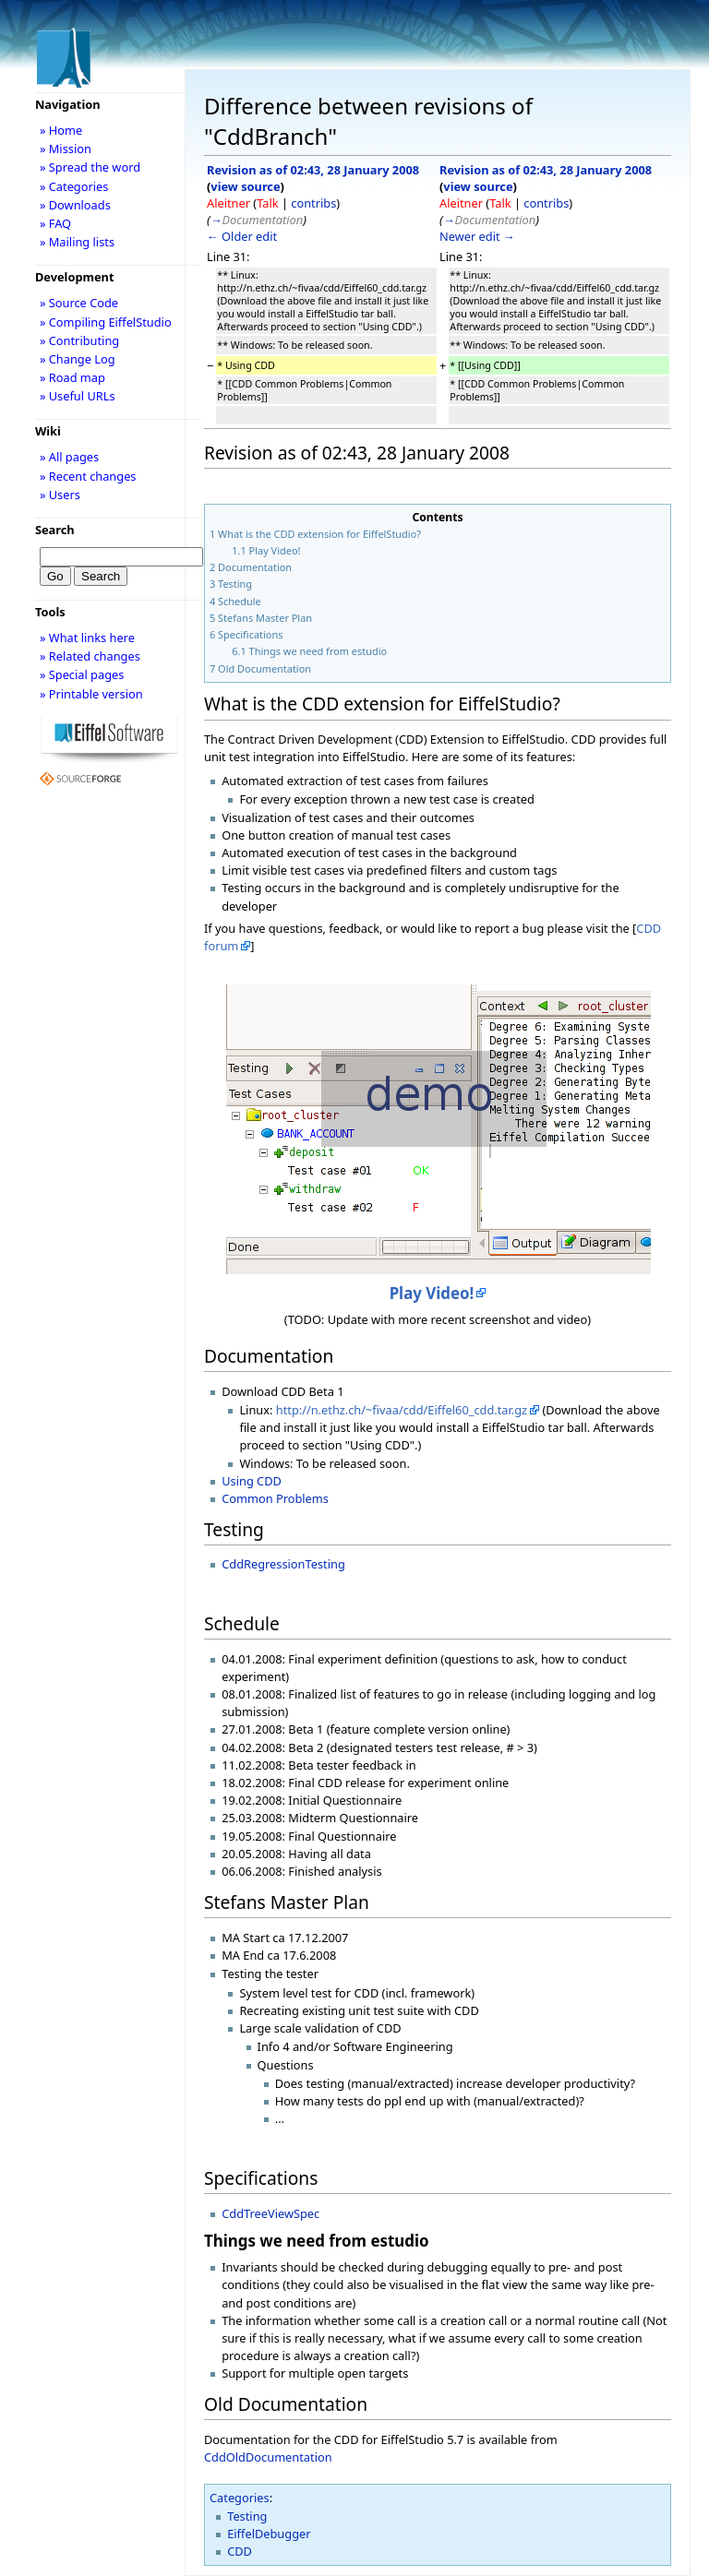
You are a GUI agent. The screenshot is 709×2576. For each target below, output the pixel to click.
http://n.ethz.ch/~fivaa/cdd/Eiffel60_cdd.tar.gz (401, 1409)
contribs (313, 203)
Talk (267, 203)
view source (245, 186)
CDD (239, 2551)
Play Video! (432, 1293)
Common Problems (275, 1498)
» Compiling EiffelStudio (106, 322)
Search (55, 529)
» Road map (72, 377)
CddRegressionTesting (283, 1564)
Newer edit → (477, 236)
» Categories (74, 186)
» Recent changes (88, 476)
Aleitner (228, 203)
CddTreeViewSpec (270, 2213)
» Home (61, 130)
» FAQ (55, 223)
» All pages (69, 456)
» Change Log (77, 359)
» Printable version (91, 694)
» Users (60, 494)
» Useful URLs (77, 396)
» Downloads (75, 205)
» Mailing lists (77, 241)
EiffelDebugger (268, 2533)
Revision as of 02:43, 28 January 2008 (313, 169)
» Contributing (79, 340)
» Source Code (79, 302)
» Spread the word (90, 167)
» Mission (65, 148)
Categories (240, 2497)
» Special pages (82, 674)
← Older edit (242, 236)
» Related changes (90, 656)
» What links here (87, 637)
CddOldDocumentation (268, 2457)
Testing (247, 2516)
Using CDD (252, 1481)
